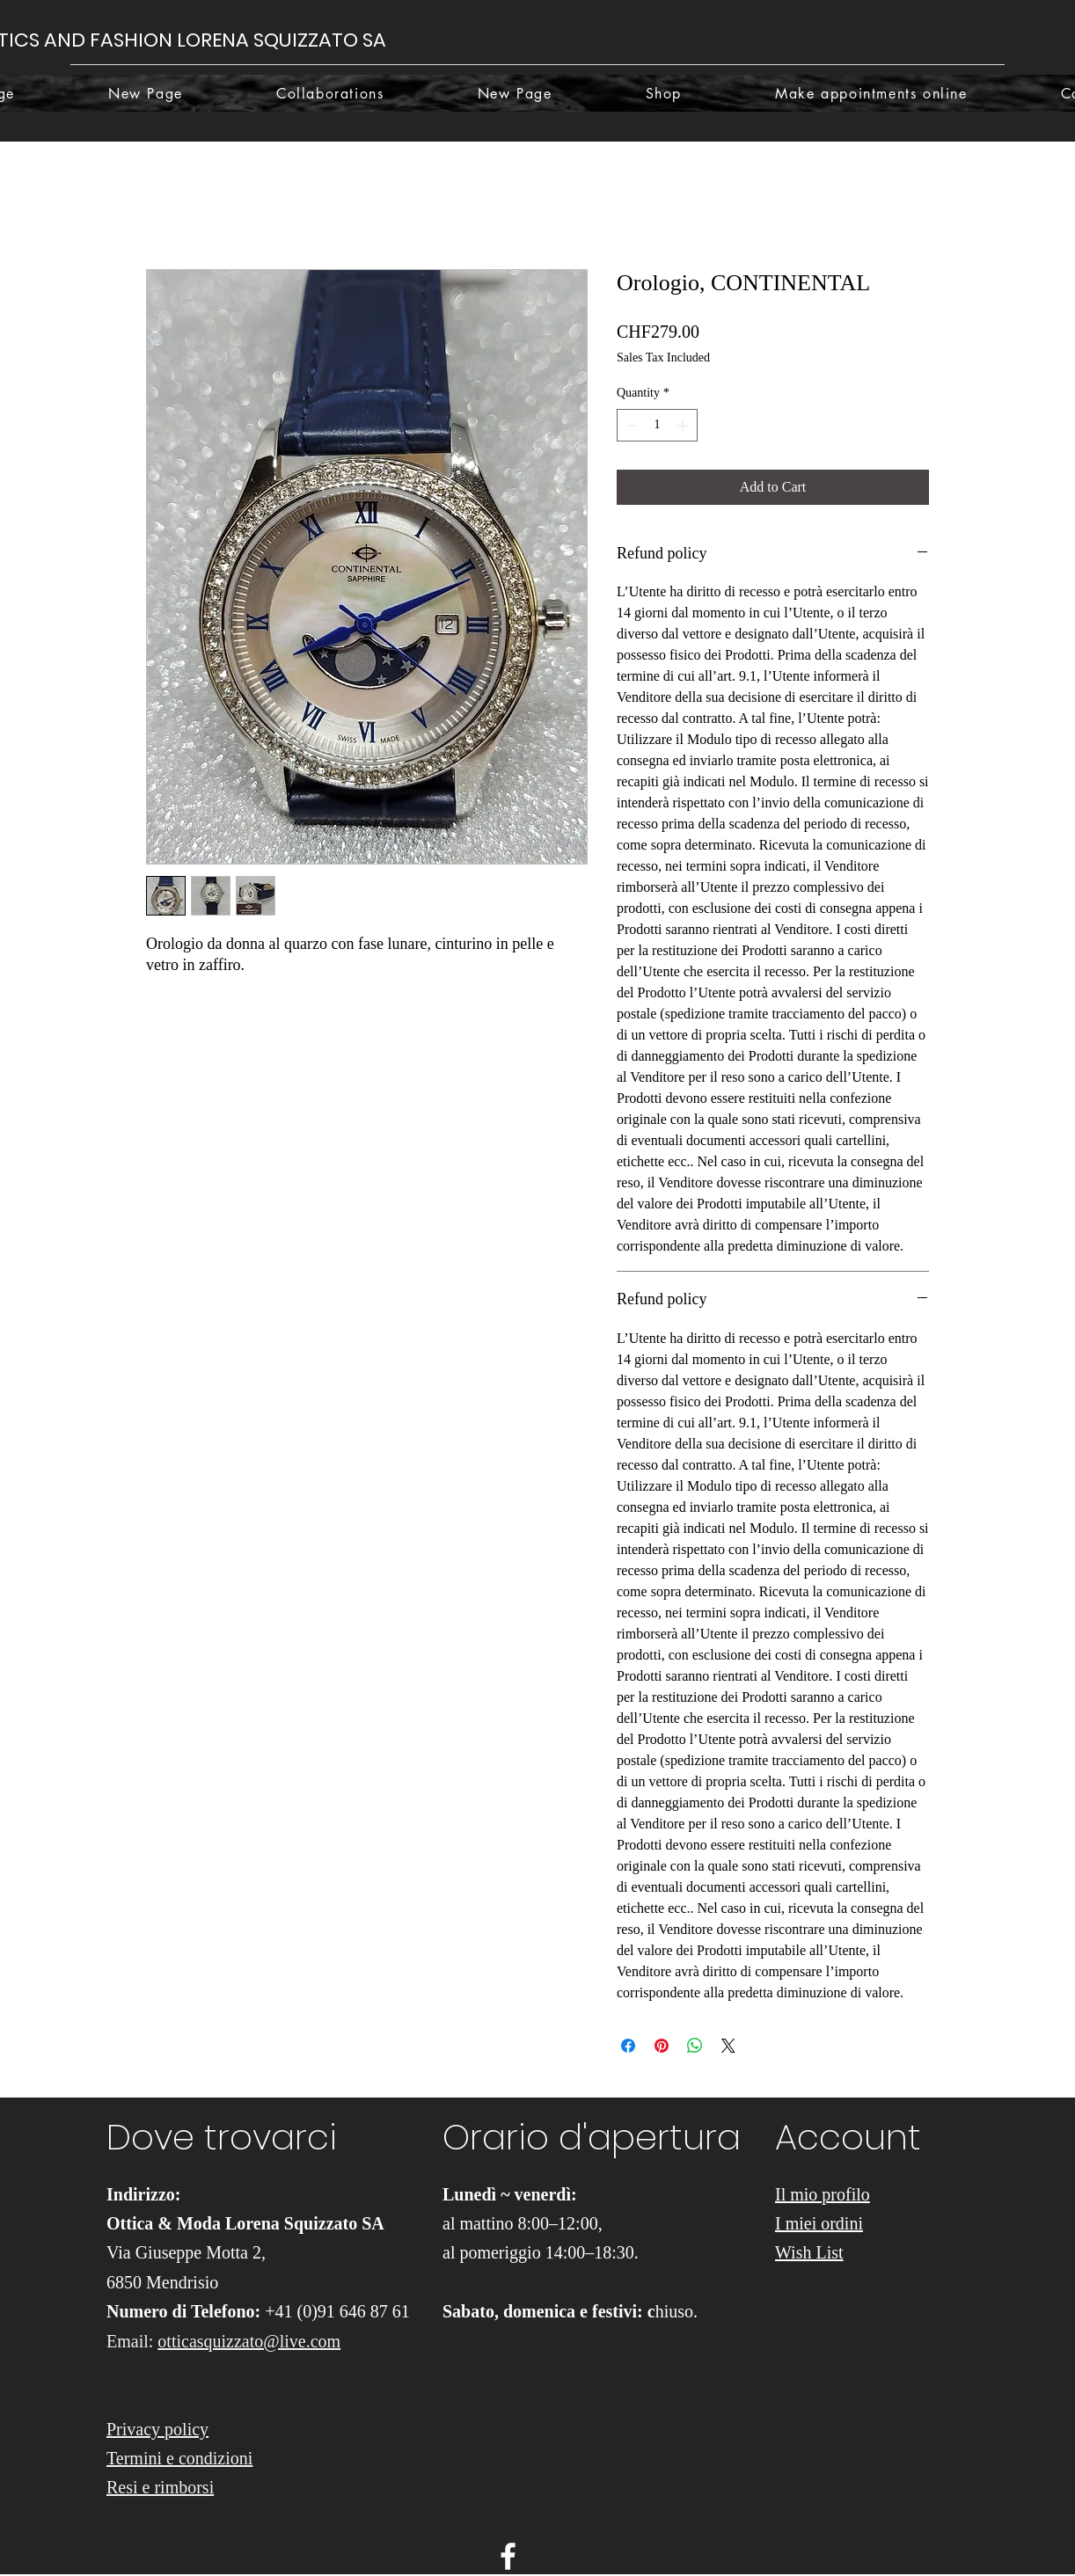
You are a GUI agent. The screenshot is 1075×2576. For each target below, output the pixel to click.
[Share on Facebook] (628, 2045)
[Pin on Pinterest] (661, 2045)
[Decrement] (630, 425)
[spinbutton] (657, 425)
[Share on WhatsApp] (695, 2045)
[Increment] (684, 425)
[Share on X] (728, 2045)
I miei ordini (819, 2223)
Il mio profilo (822, 2194)
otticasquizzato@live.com (248, 2341)
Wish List (809, 2252)
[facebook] (508, 2556)
